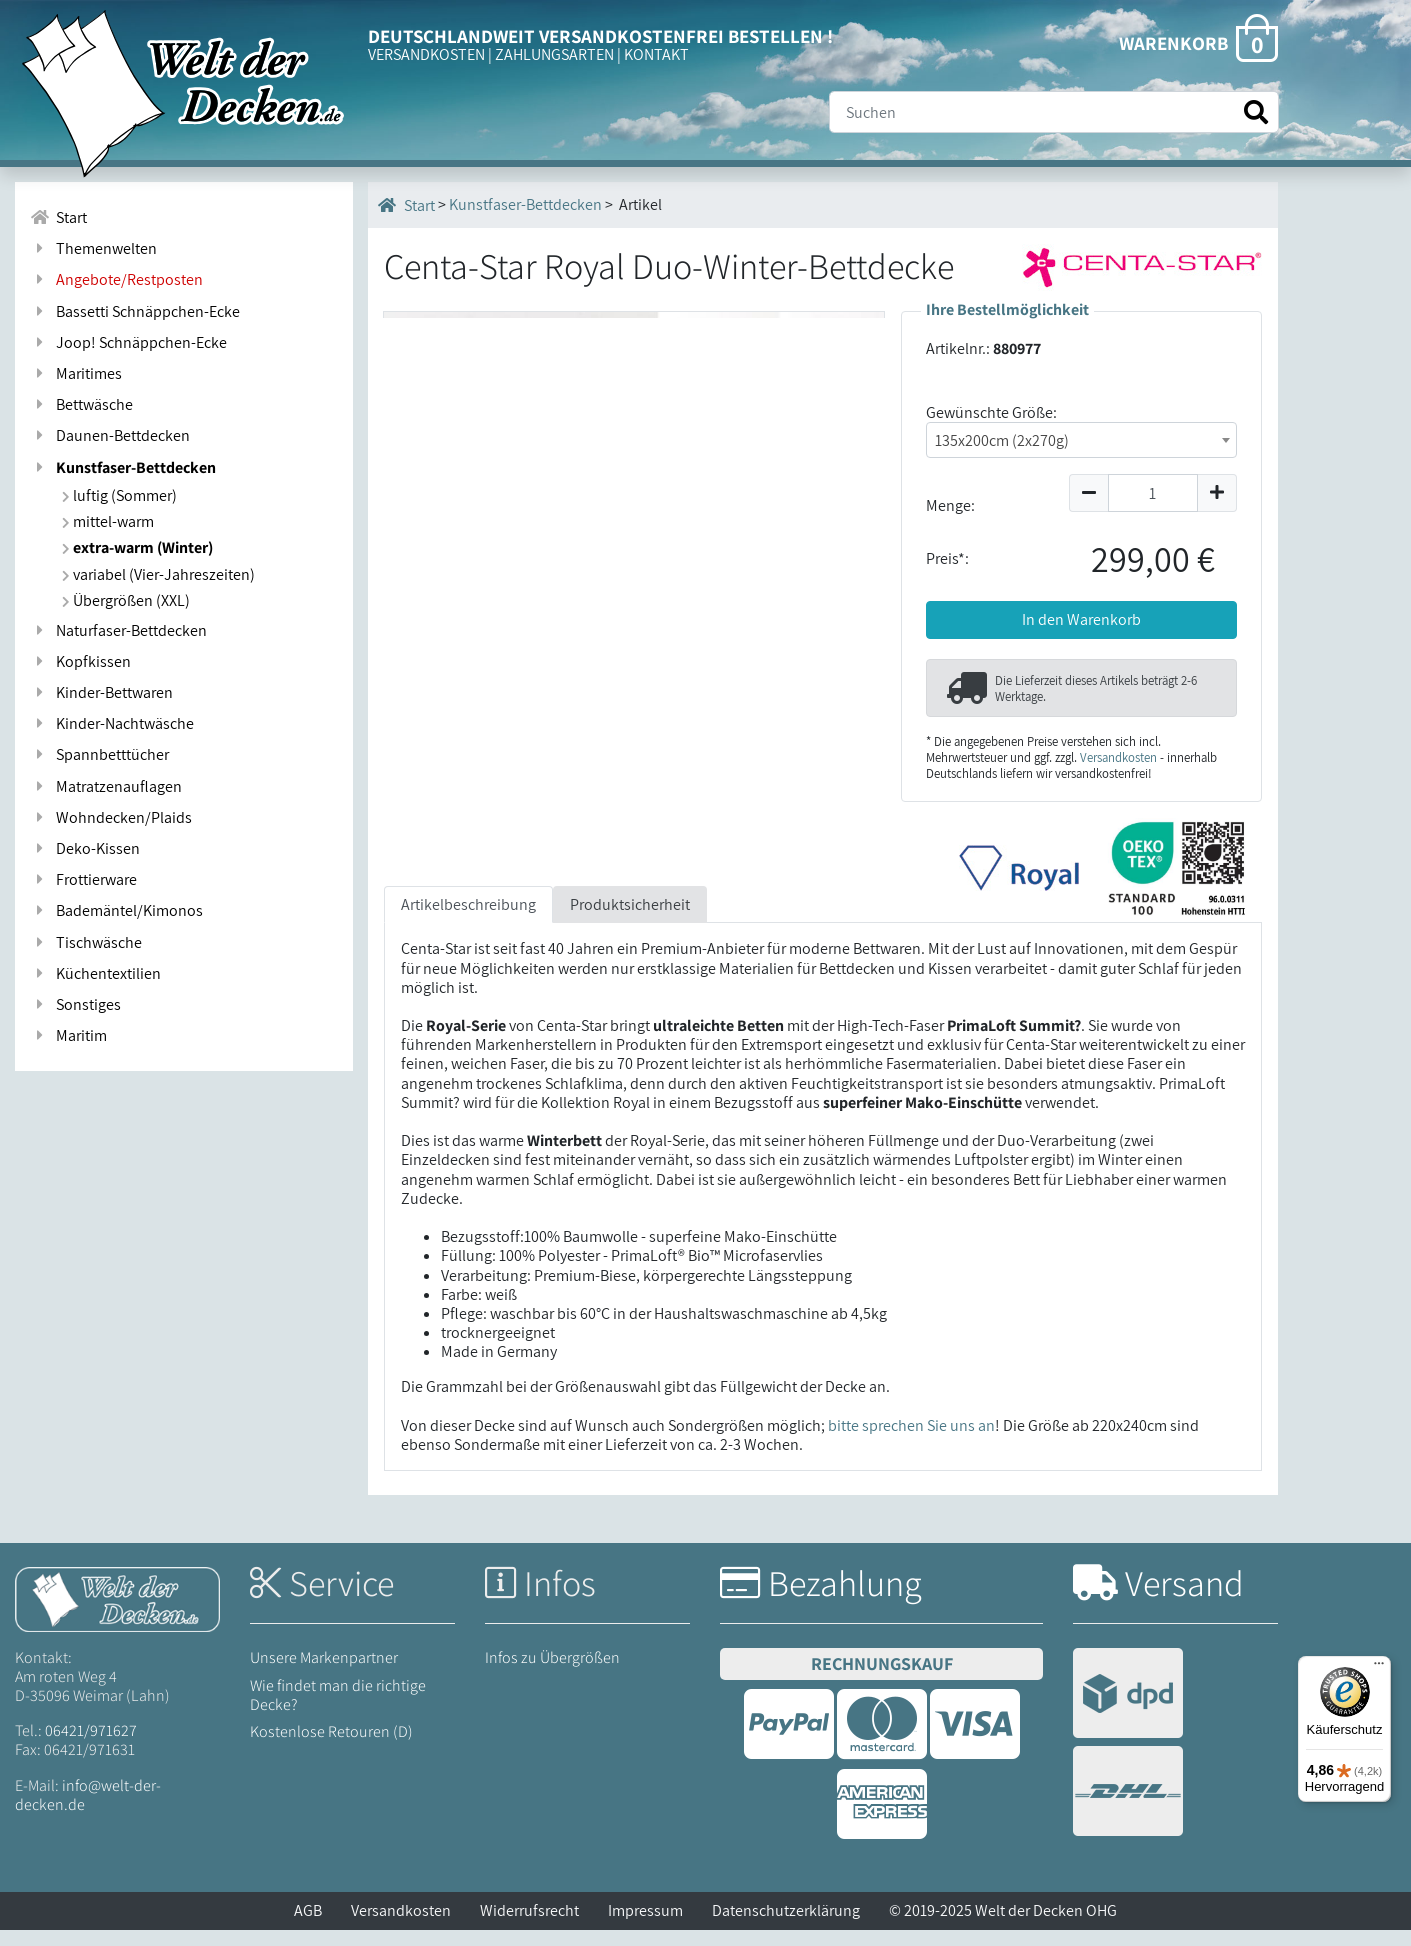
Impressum (645, 1926)
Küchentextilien (95, 973)
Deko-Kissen (85, 848)
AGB (308, 1926)
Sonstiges (75, 1004)
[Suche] (1054, 112)
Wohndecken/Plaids (111, 817)
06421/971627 (91, 1746)
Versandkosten (1118, 757)
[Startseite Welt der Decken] (117, 1613)
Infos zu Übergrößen (552, 1673)
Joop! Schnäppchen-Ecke (128, 342)
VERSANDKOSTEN (426, 54)
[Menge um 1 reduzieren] (1088, 493)
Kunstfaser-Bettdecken (123, 467)
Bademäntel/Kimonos (116, 910)
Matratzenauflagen (106, 786)
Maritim (68, 1035)
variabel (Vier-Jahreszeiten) (158, 574)
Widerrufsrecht (529, 1926)
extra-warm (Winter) (137, 547)
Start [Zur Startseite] (58, 217)
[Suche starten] (1256, 112)
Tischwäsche (86, 942)
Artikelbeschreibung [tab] (468, 920)
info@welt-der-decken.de (88, 1810)
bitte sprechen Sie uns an (911, 1441)
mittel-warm (108, 521)
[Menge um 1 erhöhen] (1217, 493)
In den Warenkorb (1081, 619)
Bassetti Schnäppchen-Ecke (135, 311)
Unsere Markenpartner (324, 1673)
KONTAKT (656, 54)
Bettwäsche (81, 404)
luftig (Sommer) (119, 495)
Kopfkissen (80, 661)
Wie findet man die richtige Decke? (338, 1710)
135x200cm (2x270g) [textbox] (1002, 440)
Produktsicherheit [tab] (630, 920)
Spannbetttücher (99, 754)
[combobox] (1081, 440)
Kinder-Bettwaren (101, 692)
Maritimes (76, 373)
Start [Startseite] (406, 205)
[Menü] (1379, 1668)
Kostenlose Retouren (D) (331, 1747)
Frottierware (83, 879)
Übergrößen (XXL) (126, 600)
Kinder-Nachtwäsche (112, 723)
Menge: (950, 505)
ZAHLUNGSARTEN (554, 54)
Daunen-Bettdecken (110, 435)
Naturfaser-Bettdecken (118, 630)
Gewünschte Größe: (991, 412)
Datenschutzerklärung (786, 1926)
